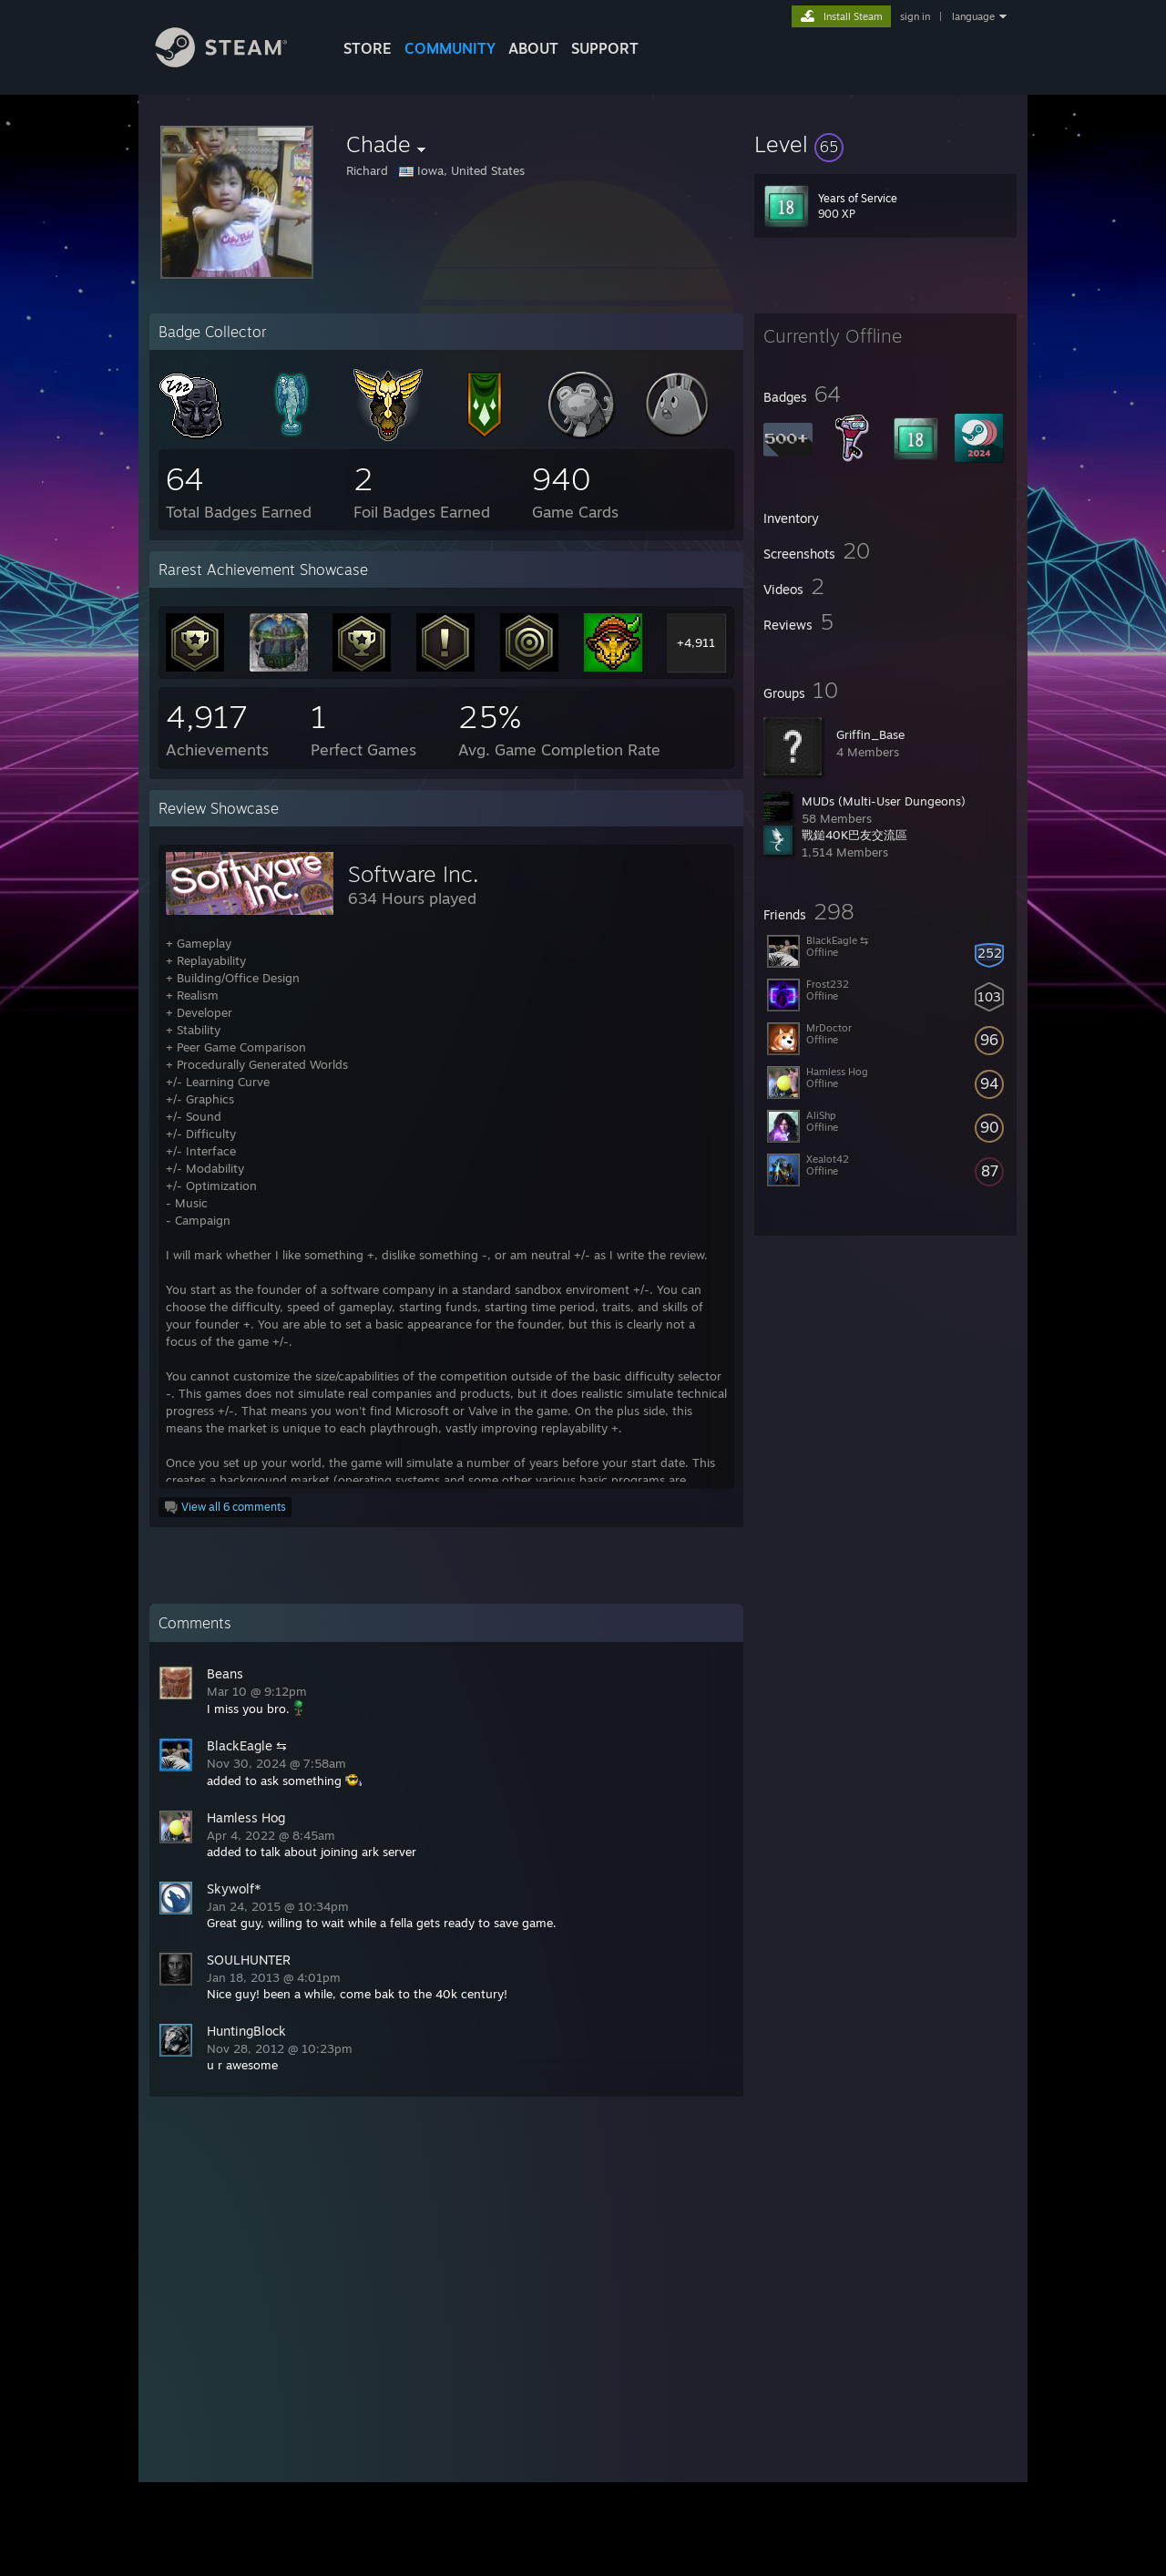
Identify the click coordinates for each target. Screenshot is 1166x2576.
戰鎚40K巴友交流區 (854, 834)
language (973, 16)
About (533, 48)
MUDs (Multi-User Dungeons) (884, 801)
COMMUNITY (450, 48)
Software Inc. (413, 874)
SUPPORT (605, 48)
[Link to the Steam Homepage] (235, 62)
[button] (885, 144)
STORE (367, 48)
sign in (915, 16)
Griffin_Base (870, 734)
